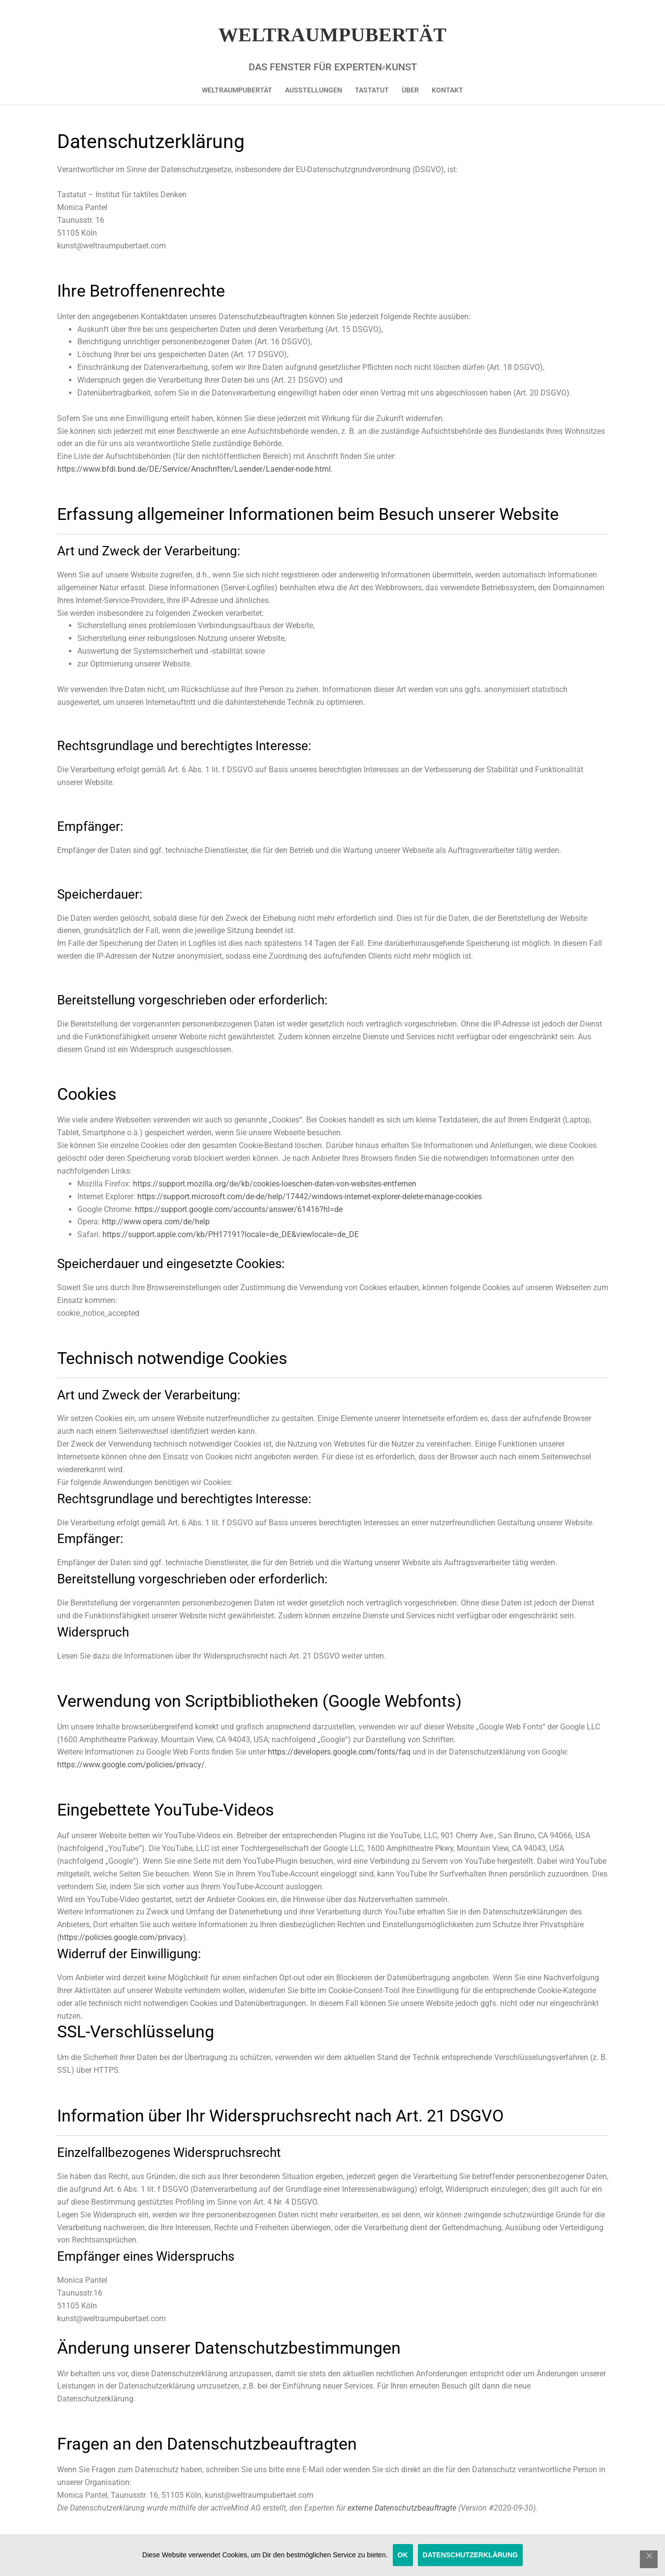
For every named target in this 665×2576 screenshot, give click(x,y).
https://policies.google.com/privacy (121, 1937)
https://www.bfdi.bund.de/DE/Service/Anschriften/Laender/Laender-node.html (194, 469)
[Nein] (649, 2559)
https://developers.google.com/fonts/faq (339, 1752)
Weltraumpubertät (333, 35)
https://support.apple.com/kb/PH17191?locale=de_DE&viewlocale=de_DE (230, 1234)
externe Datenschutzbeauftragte (402, 2508)
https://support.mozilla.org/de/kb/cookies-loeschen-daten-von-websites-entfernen (274, 1183)
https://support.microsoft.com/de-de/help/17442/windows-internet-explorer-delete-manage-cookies (309, 1196)
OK (403, 2555)
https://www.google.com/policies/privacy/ (131, 1764)
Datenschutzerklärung (470, 2555)
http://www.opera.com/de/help (156, 1221)
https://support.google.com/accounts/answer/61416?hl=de (239, 1209)
